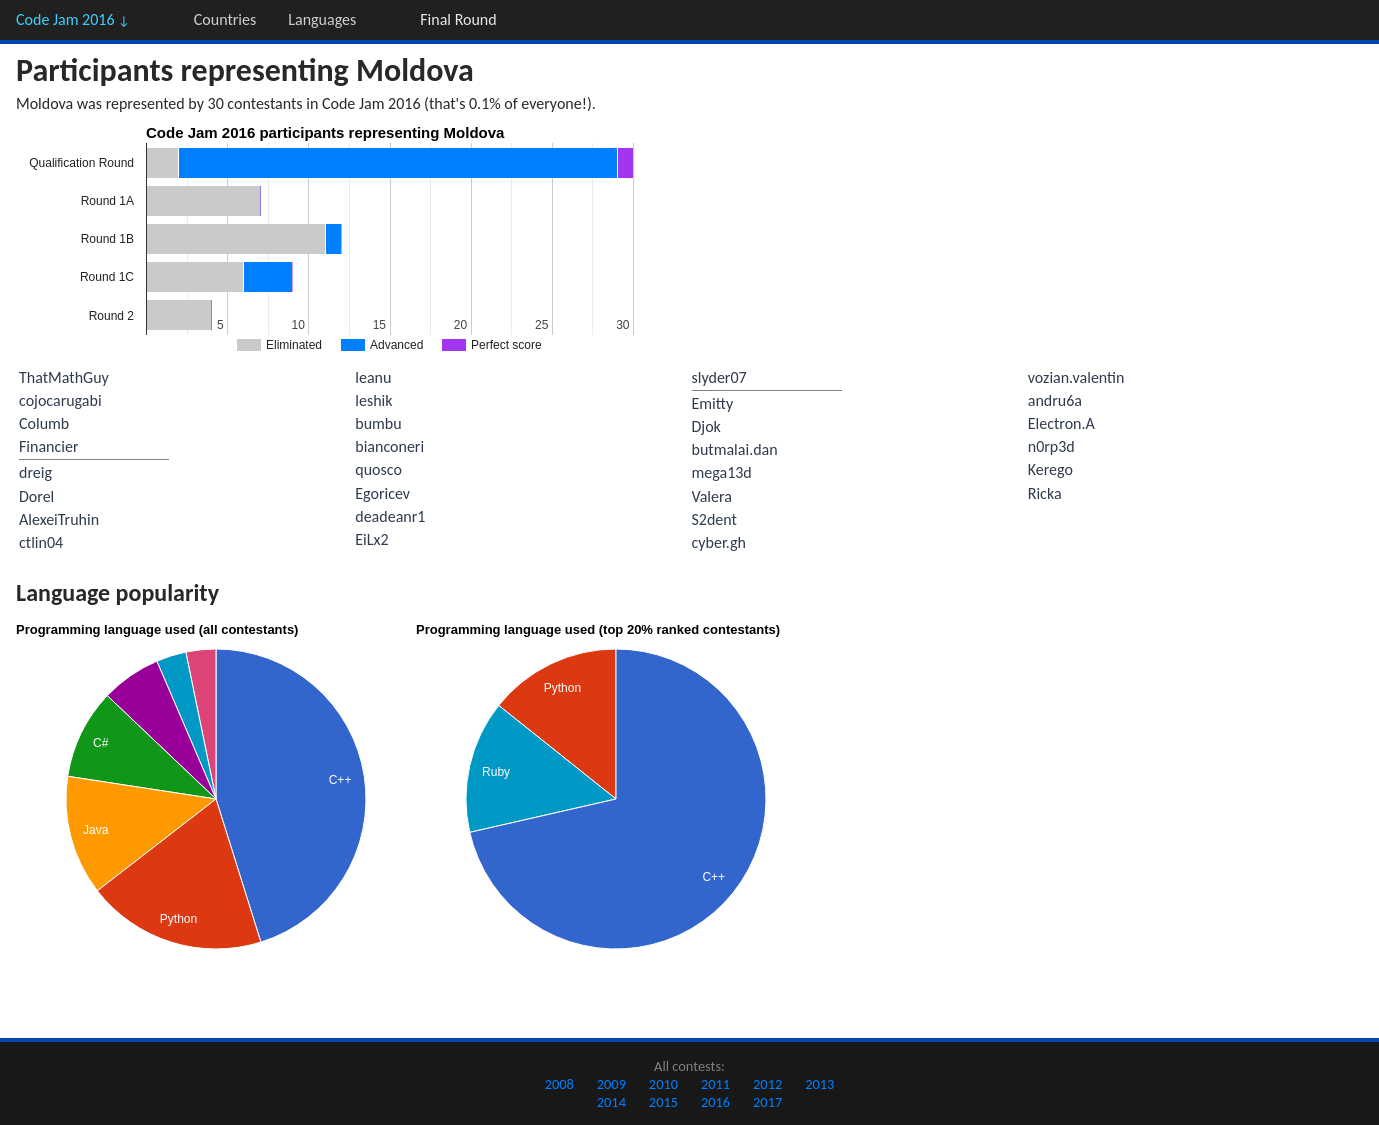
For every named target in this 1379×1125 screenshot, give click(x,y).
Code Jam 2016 (73, 19)
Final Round (458, 19)
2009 (611, 1084)
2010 (663, 1084)
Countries (225, 19)
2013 (819, 1084)
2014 (611, 1102)
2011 (715, 1084)
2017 (767, 1102)
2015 (663, 1102)
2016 (715, 1102)
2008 (559, 1084)
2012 (767, 1084)
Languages (322, 19)
